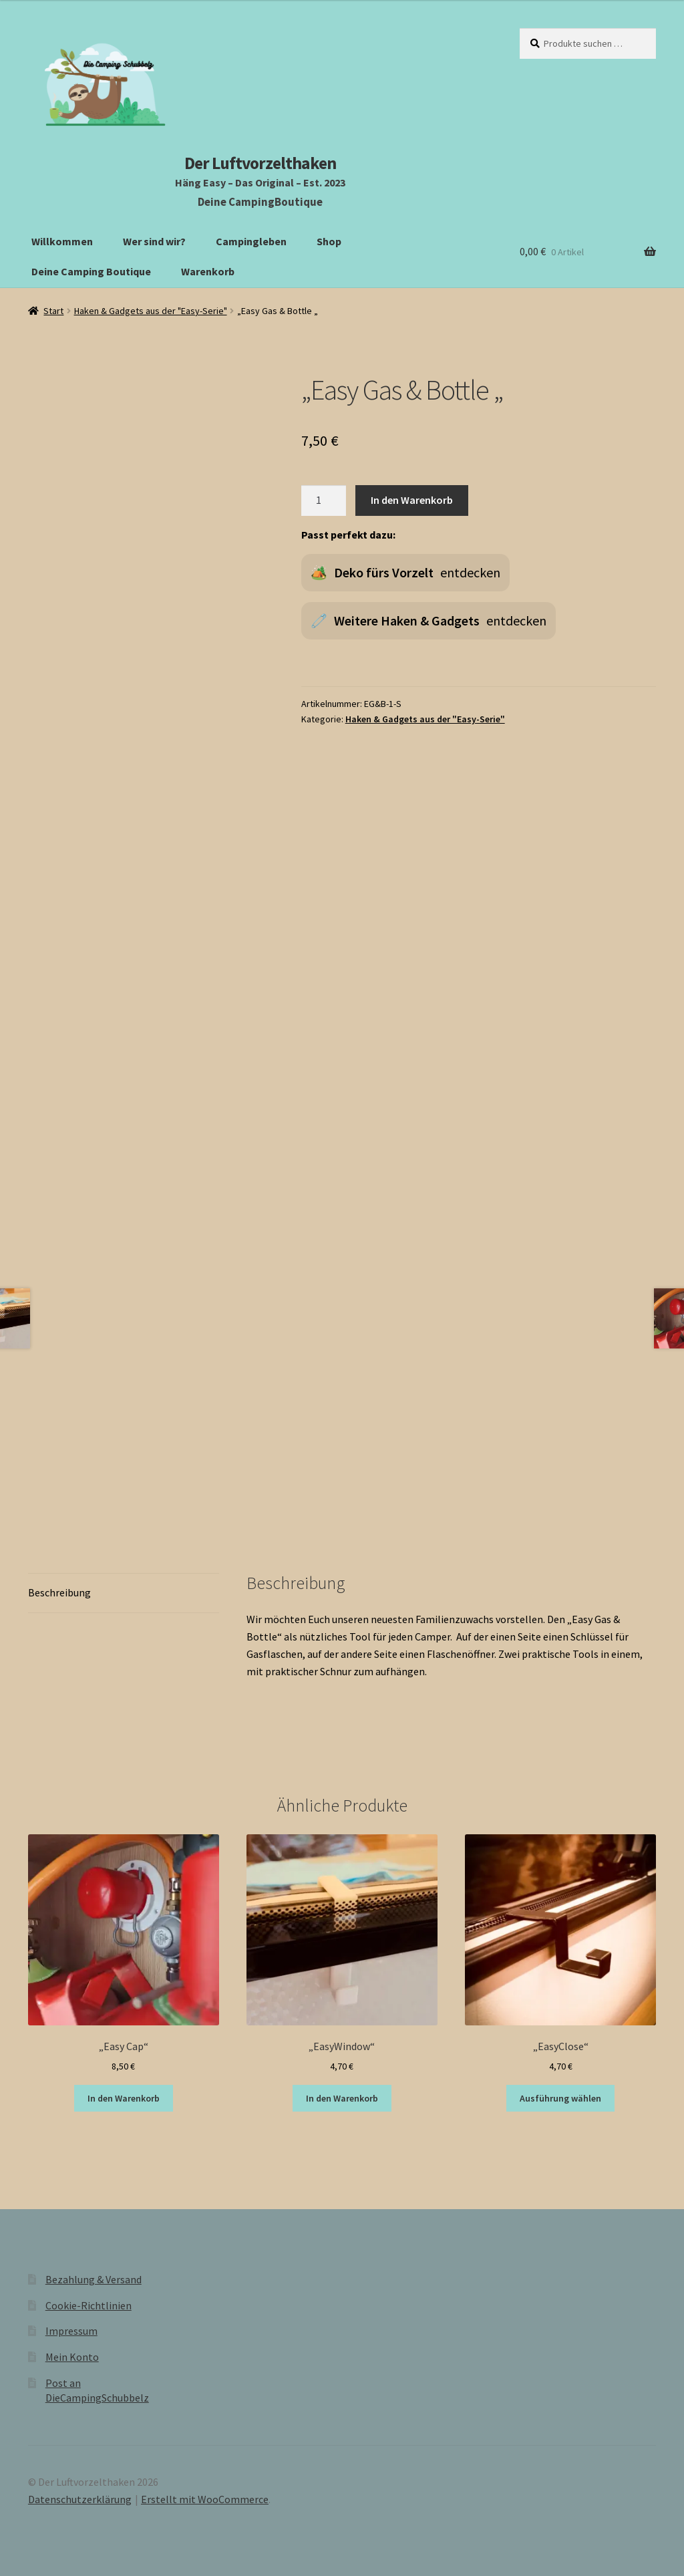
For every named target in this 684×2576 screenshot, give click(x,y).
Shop (329, 241)
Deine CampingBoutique (260, 201)
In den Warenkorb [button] (124, 2098)
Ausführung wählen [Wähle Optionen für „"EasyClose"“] (560, 2098)
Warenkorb (207, 271)
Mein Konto (72, 2357)
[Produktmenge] (324, 500)
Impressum (71, 2330)
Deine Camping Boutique (91, 271)
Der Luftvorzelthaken (260, 163)
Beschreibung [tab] (59, 1592)
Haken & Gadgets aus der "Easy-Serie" (150, 311)
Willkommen (62, 241)
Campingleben (251, 241)
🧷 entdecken (428, 620)
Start (53, 311)
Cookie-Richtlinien (88, 2305)
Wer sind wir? (154, 241)
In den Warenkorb (412, 500)
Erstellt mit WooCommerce (205, 2499)
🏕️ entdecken (405, 572)
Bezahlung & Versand (93, 2279)
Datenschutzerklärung (80, 2499)
